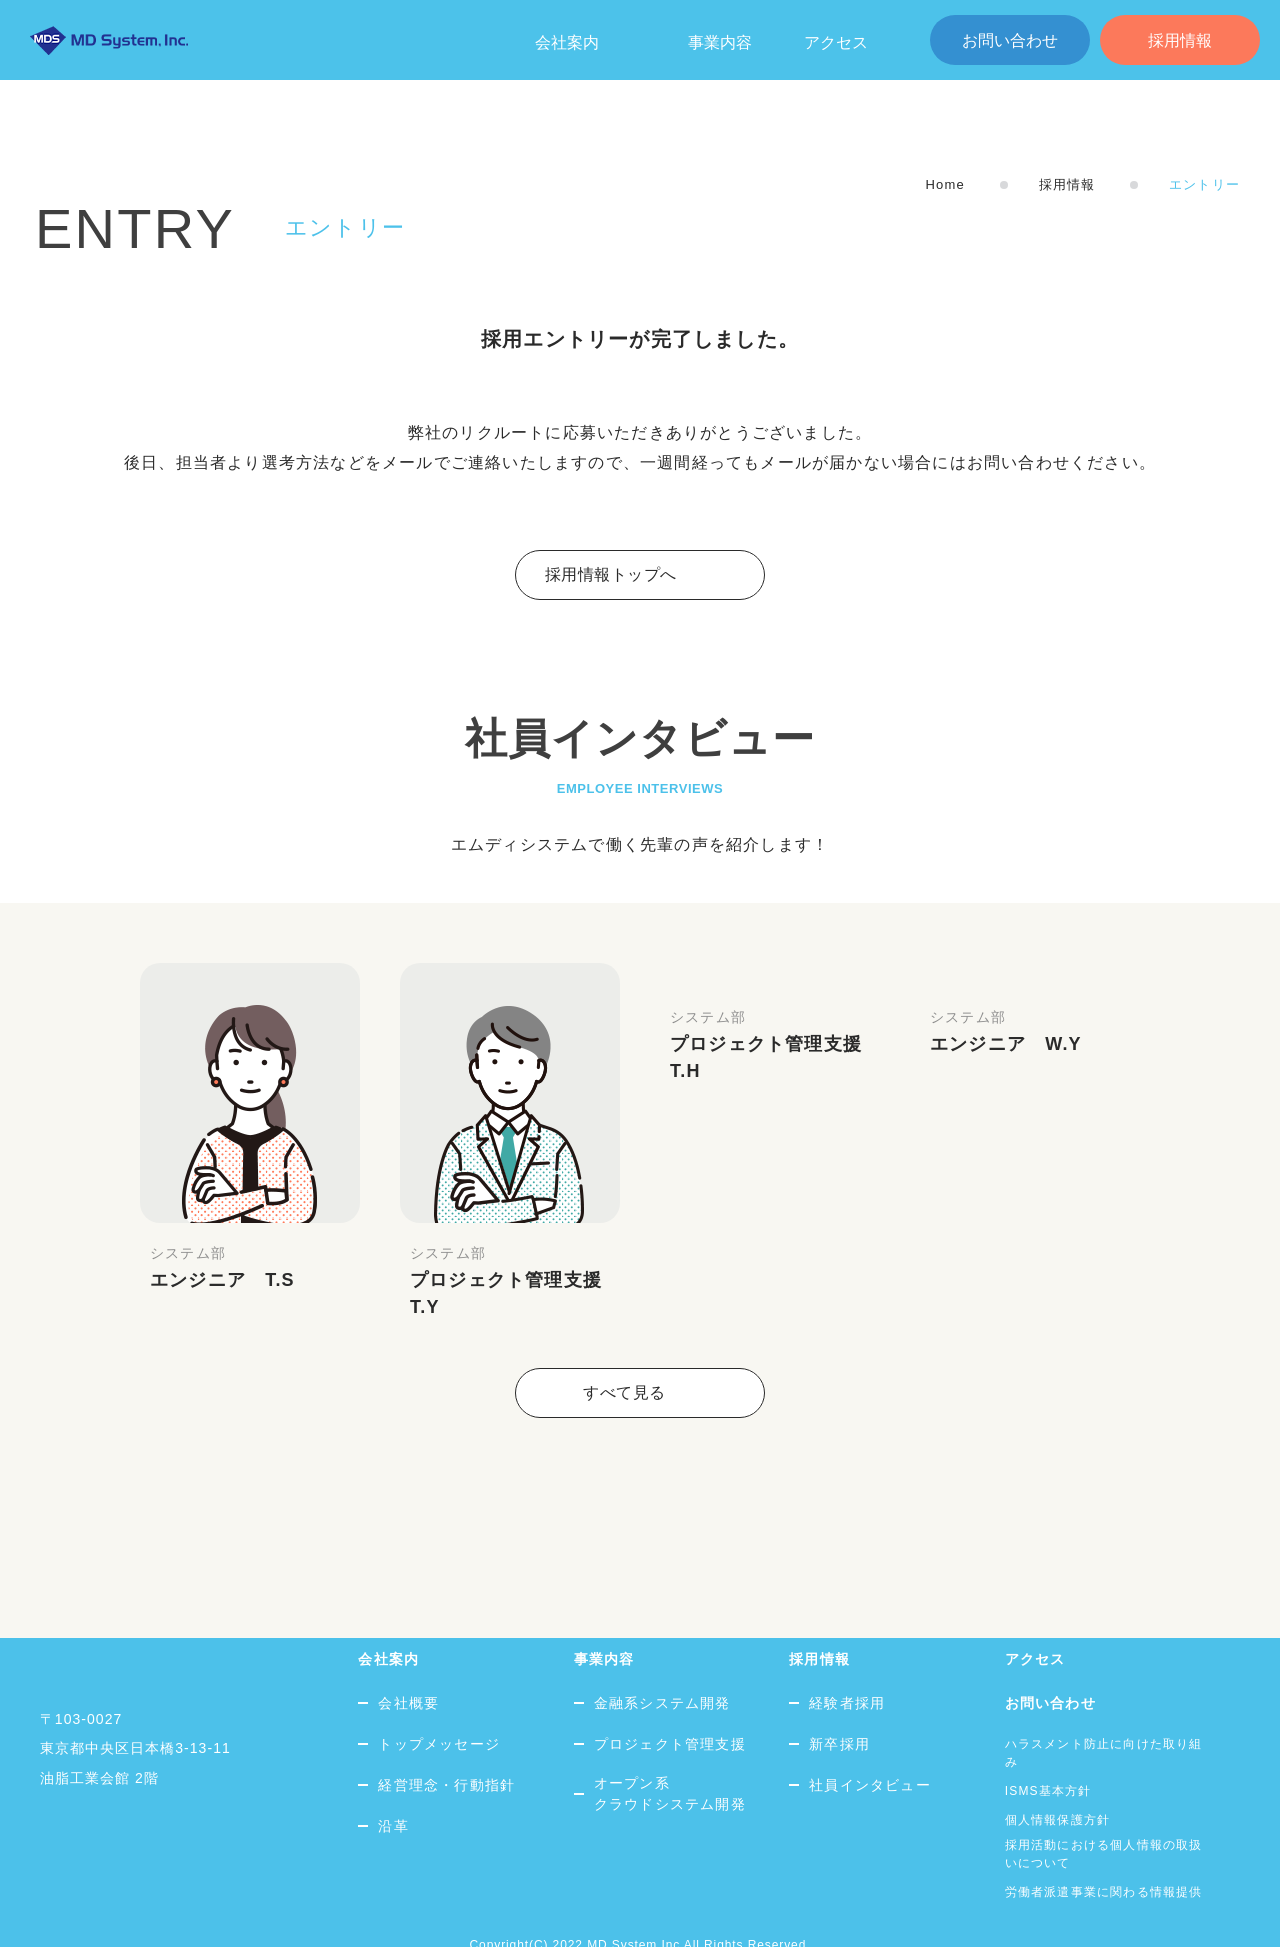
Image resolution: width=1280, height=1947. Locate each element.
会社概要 (408, 1661)
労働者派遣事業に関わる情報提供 (1104, 1850)
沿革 (393, 1784)
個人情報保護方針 (1058, 1778)
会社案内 (388, 1617)
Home (944, 184)
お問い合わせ (1010, 40)
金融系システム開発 (662, 1661)
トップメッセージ (439, 1702)
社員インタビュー (870, 1743)
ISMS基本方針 (1048, 1749)
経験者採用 (847, 1661)
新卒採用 (839, 1702)
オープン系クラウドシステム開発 (670, 1751)
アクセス (836, 42)
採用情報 (1180, 40)
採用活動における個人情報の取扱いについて (1104, 1812)
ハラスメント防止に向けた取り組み (1104, 1711)
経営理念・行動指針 (446, 1743)
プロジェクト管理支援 (670, 1702)
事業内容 (720, 42)
